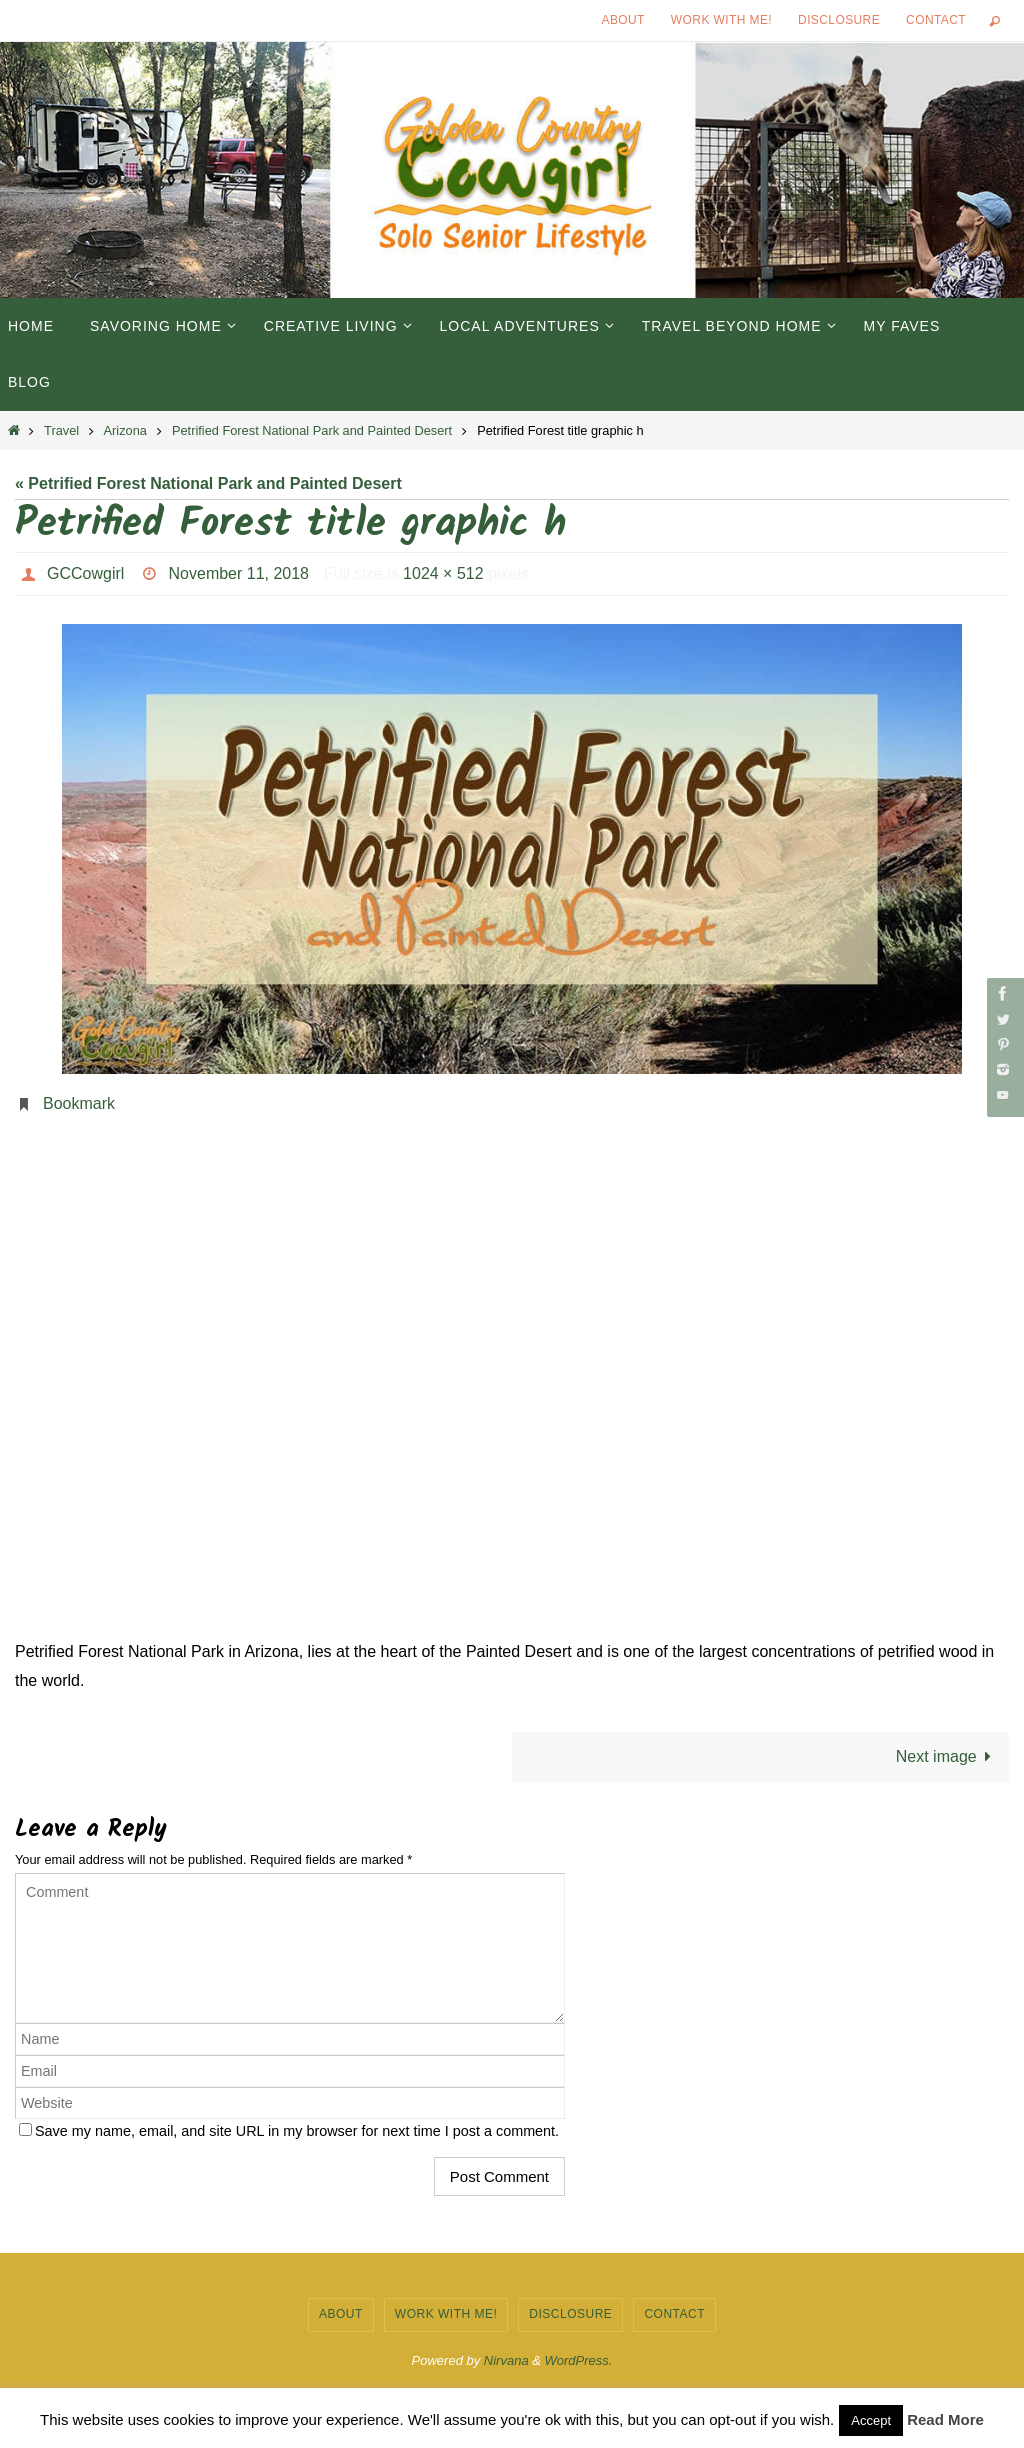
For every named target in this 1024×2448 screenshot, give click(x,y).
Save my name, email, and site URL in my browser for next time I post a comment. (297, 2131)
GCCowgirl (85, 573)
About (623, 20)
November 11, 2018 (239, 573)
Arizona (125, 430)
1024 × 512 (443, 573)
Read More (945, 2419)
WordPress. (579, 2360)
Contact (936, 20)
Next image (947, 1756)
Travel (61, 430)
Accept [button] (871, 2420)
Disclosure (839, 20)
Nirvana (506, 2360)
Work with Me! (721, 20)
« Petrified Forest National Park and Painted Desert (208, 483)
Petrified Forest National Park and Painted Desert (312, 430)
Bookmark (79, 1103)
